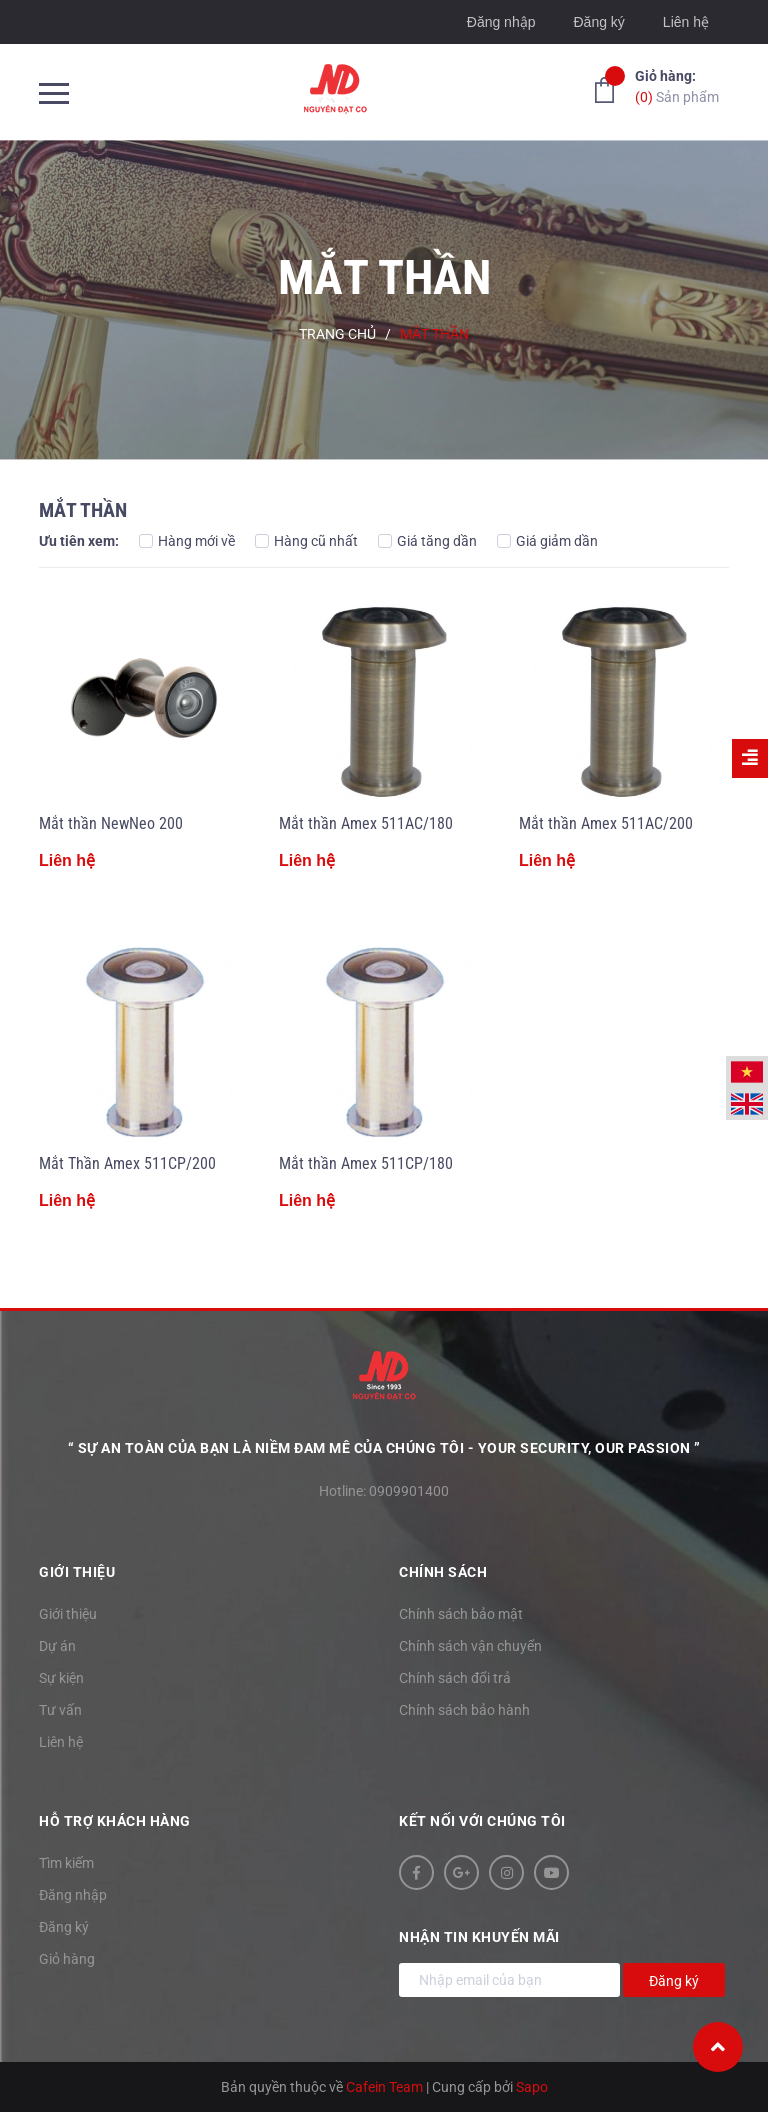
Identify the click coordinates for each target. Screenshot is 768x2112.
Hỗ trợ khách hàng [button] (115, 1821)
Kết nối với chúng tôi (482, 1821)
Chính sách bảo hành (464, 1710)
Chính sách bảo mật (461, 1614)
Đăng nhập (501, 22)
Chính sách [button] (443, 1572)
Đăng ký (598, 22)
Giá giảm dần (547, 541)
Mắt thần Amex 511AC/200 (606, 823)
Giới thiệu (68, 1614)
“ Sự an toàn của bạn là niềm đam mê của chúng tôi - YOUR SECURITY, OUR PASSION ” (384, 1448)
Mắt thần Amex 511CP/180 (366, 1163)
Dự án (57, 1646)
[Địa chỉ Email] (509, 1980)
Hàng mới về (187, 541)
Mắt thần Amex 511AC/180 (366, 823)
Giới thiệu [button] (77, 1572)
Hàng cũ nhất (306, 541)
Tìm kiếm (66, 1863)
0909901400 (409, 1491)
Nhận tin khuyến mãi (479, 1937)
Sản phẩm (677, 85)
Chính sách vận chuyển (470, 1646)
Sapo (532, 2087)
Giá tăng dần (427, 541)
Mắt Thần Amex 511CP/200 (127, 1163)
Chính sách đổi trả (455, 1678)
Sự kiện (61, 1678)
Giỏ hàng (67, 1959)
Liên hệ (686, 22)
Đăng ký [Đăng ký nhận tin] (674, 1981)
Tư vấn (60, 1710)
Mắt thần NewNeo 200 (111, 823)
